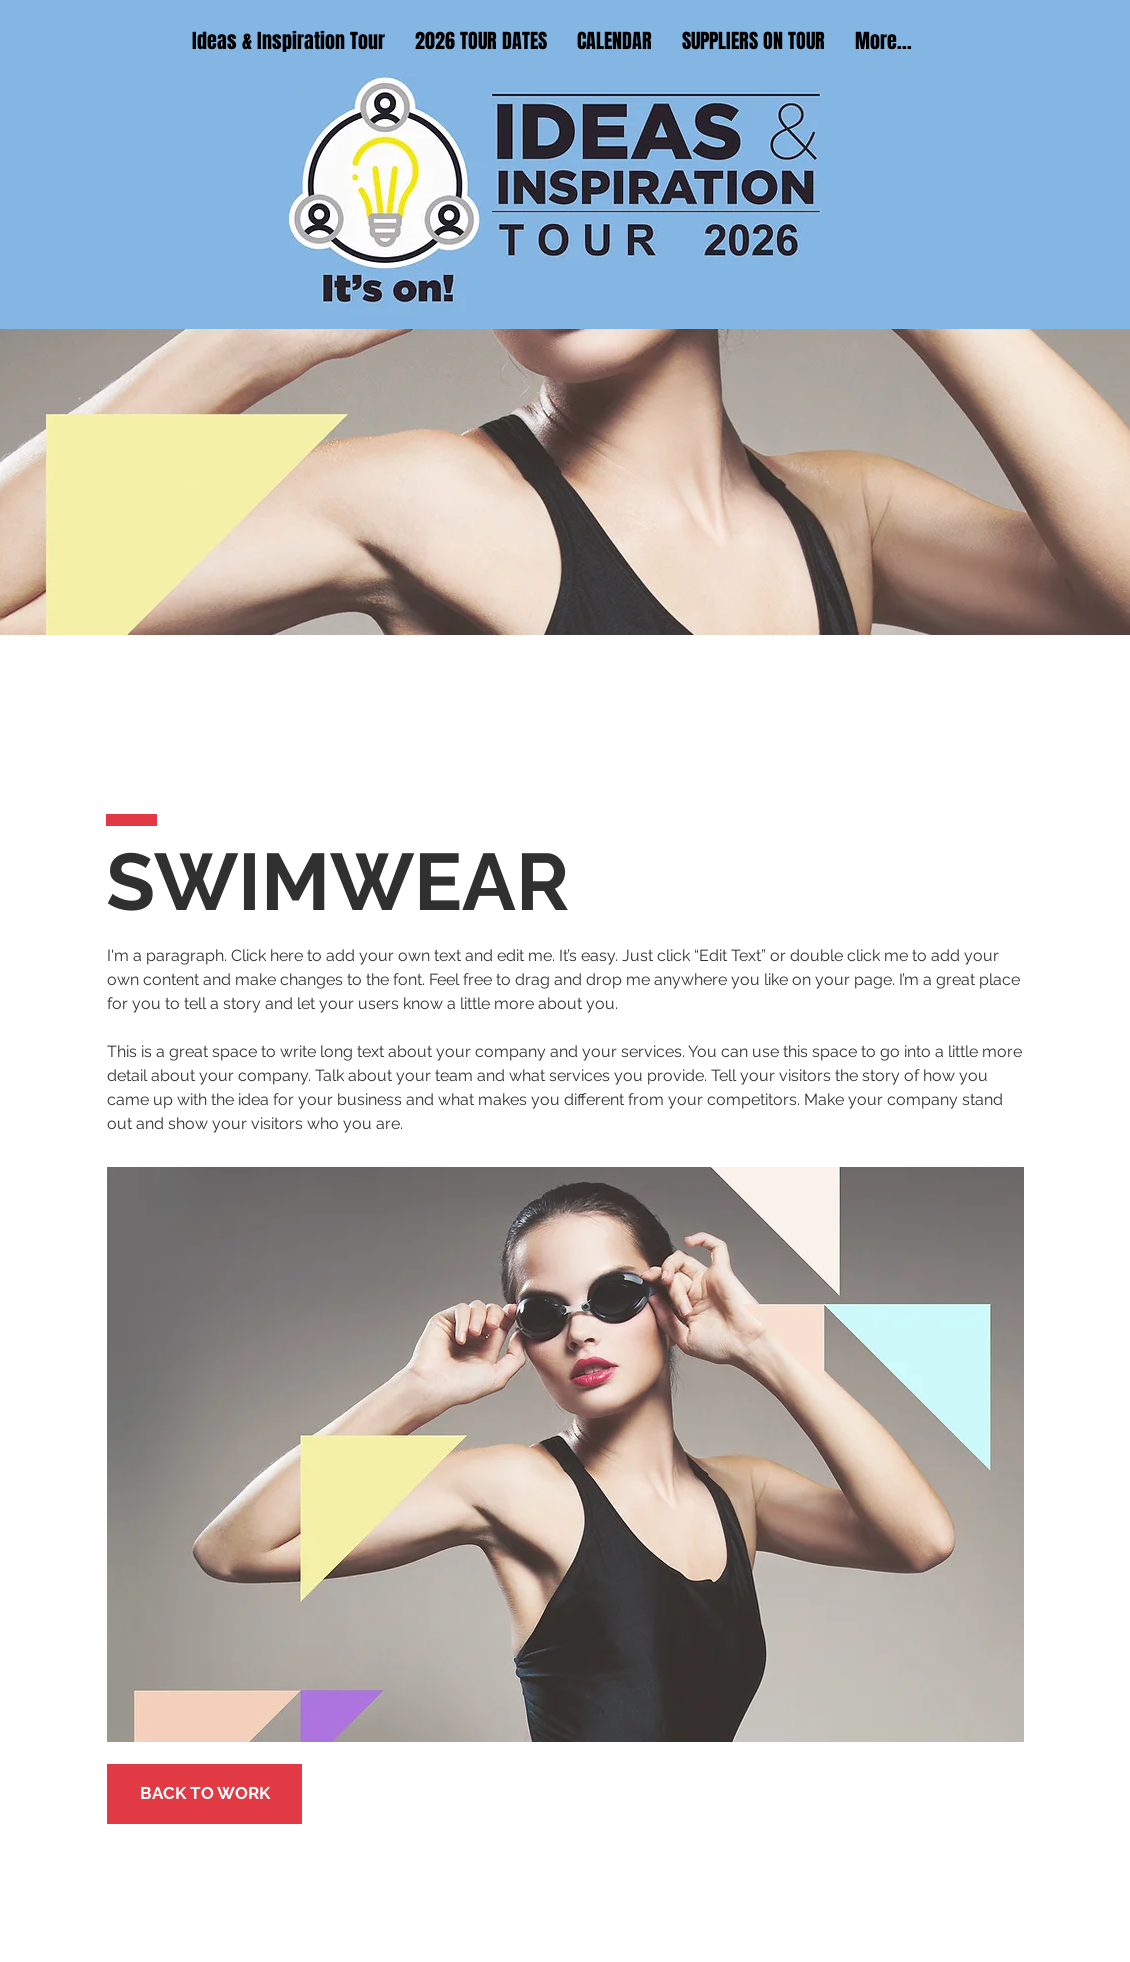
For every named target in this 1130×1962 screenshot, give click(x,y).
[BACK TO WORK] (204, 1794)
